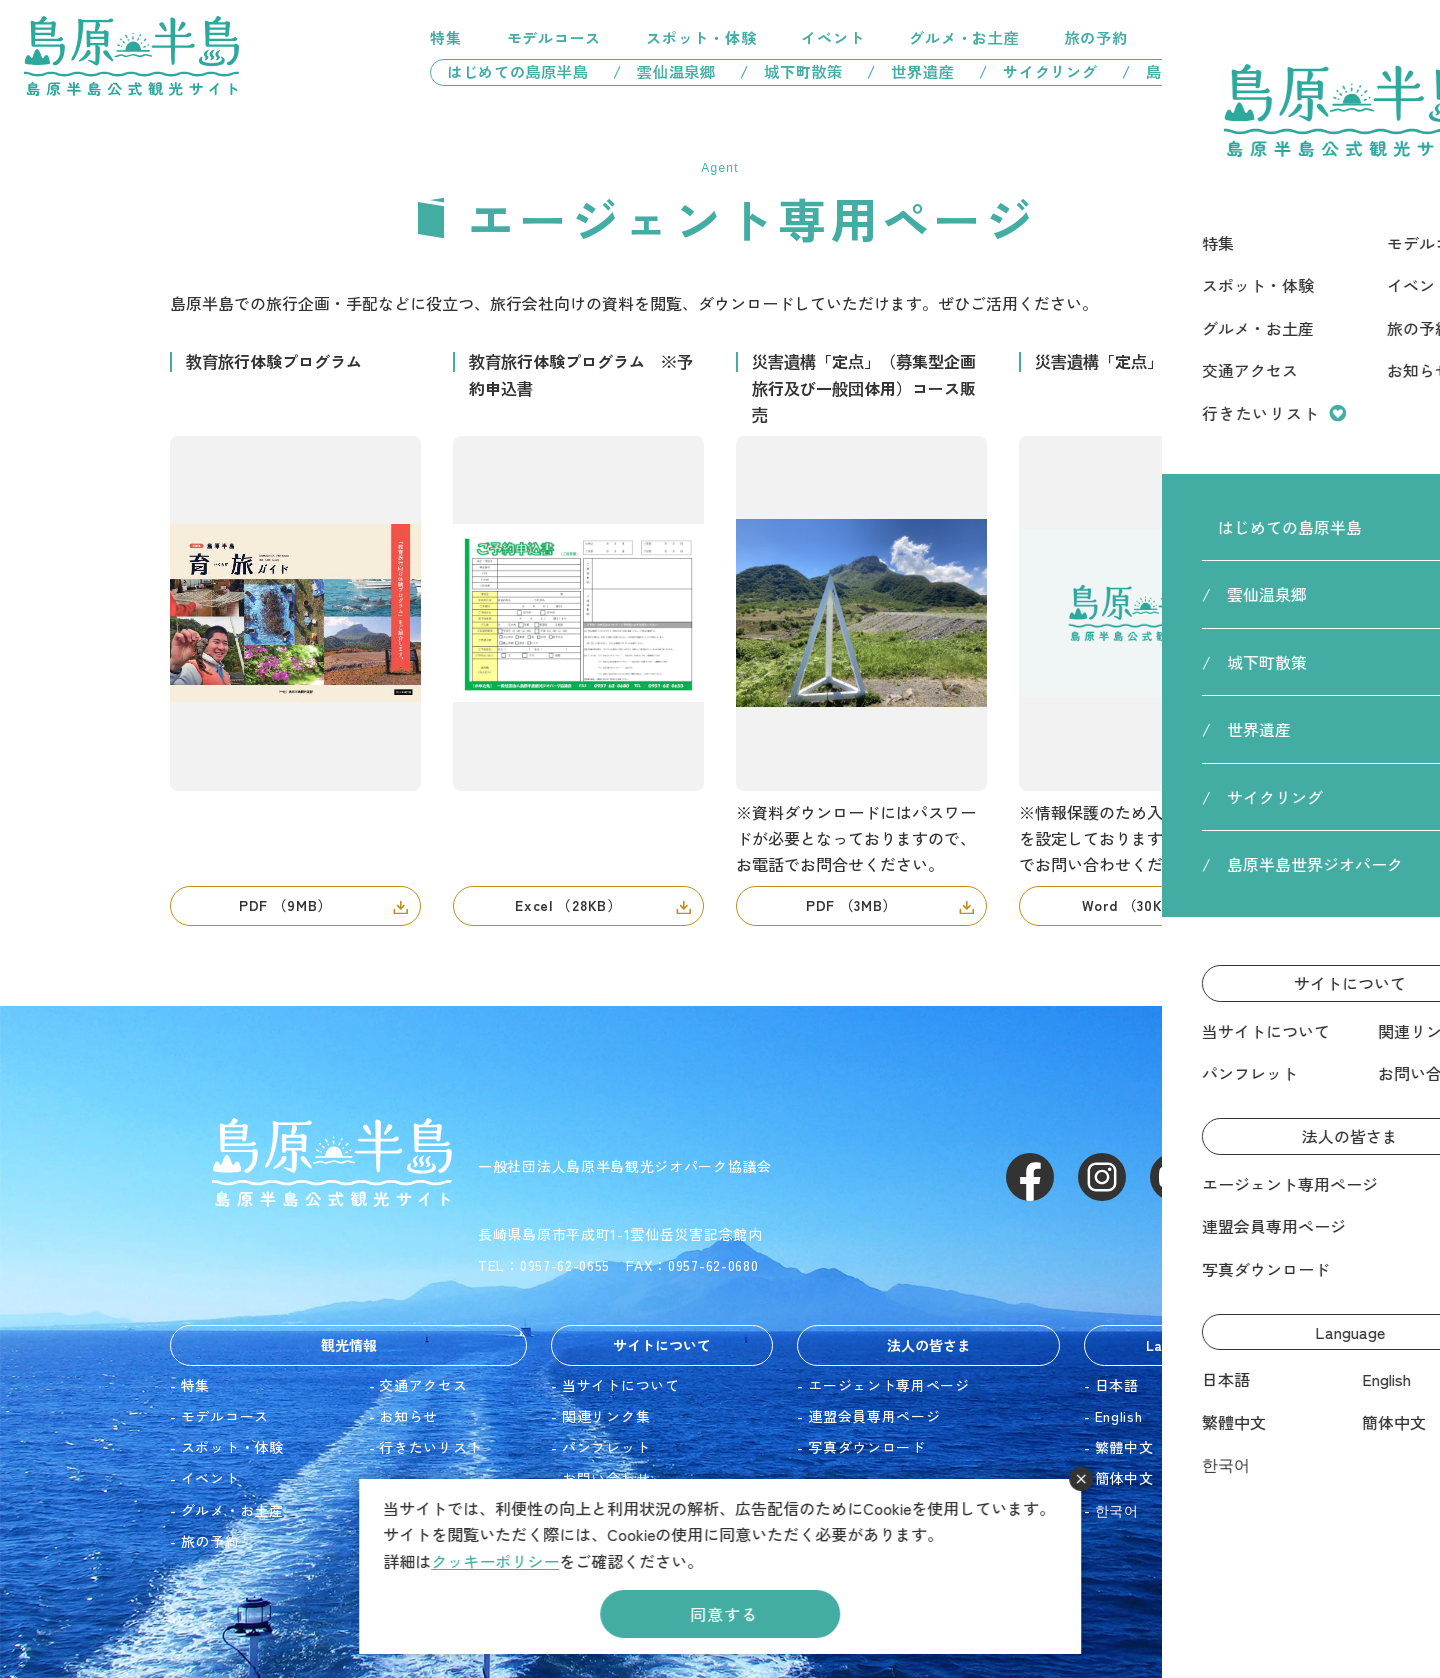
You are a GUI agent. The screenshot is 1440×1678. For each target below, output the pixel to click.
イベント (832, 37)
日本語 (1117, 1385)
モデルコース (554, 37)
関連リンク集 (606, 1416)
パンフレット (606, 1447)
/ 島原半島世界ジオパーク (1229, 71)
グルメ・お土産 (964, 37)
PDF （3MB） (851, 905)
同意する (723, 1614)
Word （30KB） (1134, 905)
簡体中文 (1124, 1478)
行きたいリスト (1324, 38)
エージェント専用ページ (889, 1385)
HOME (1196, 127)
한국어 (1117, 1510)
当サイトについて (621, 1385)
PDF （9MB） (285, 905)
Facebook (1030, 1177)
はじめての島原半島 (510, 71)
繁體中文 (1124, 1447)
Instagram (1102, 1177)
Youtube (1174, 1177)
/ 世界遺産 (911, 71)
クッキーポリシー (495, 1561)
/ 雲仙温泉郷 (664, 71)
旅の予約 (1096, 37)
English (1119, 1416)
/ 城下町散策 (791, 71)
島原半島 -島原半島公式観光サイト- (131, 56)
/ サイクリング (1038, 71)
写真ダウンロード (867, 1447)
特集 (446, 37)
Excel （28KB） (568, 905)
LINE (1246, 1177)
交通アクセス (1220, 37)
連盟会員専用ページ (874, 1416)
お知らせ (408, 1416)
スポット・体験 (701, 37)
